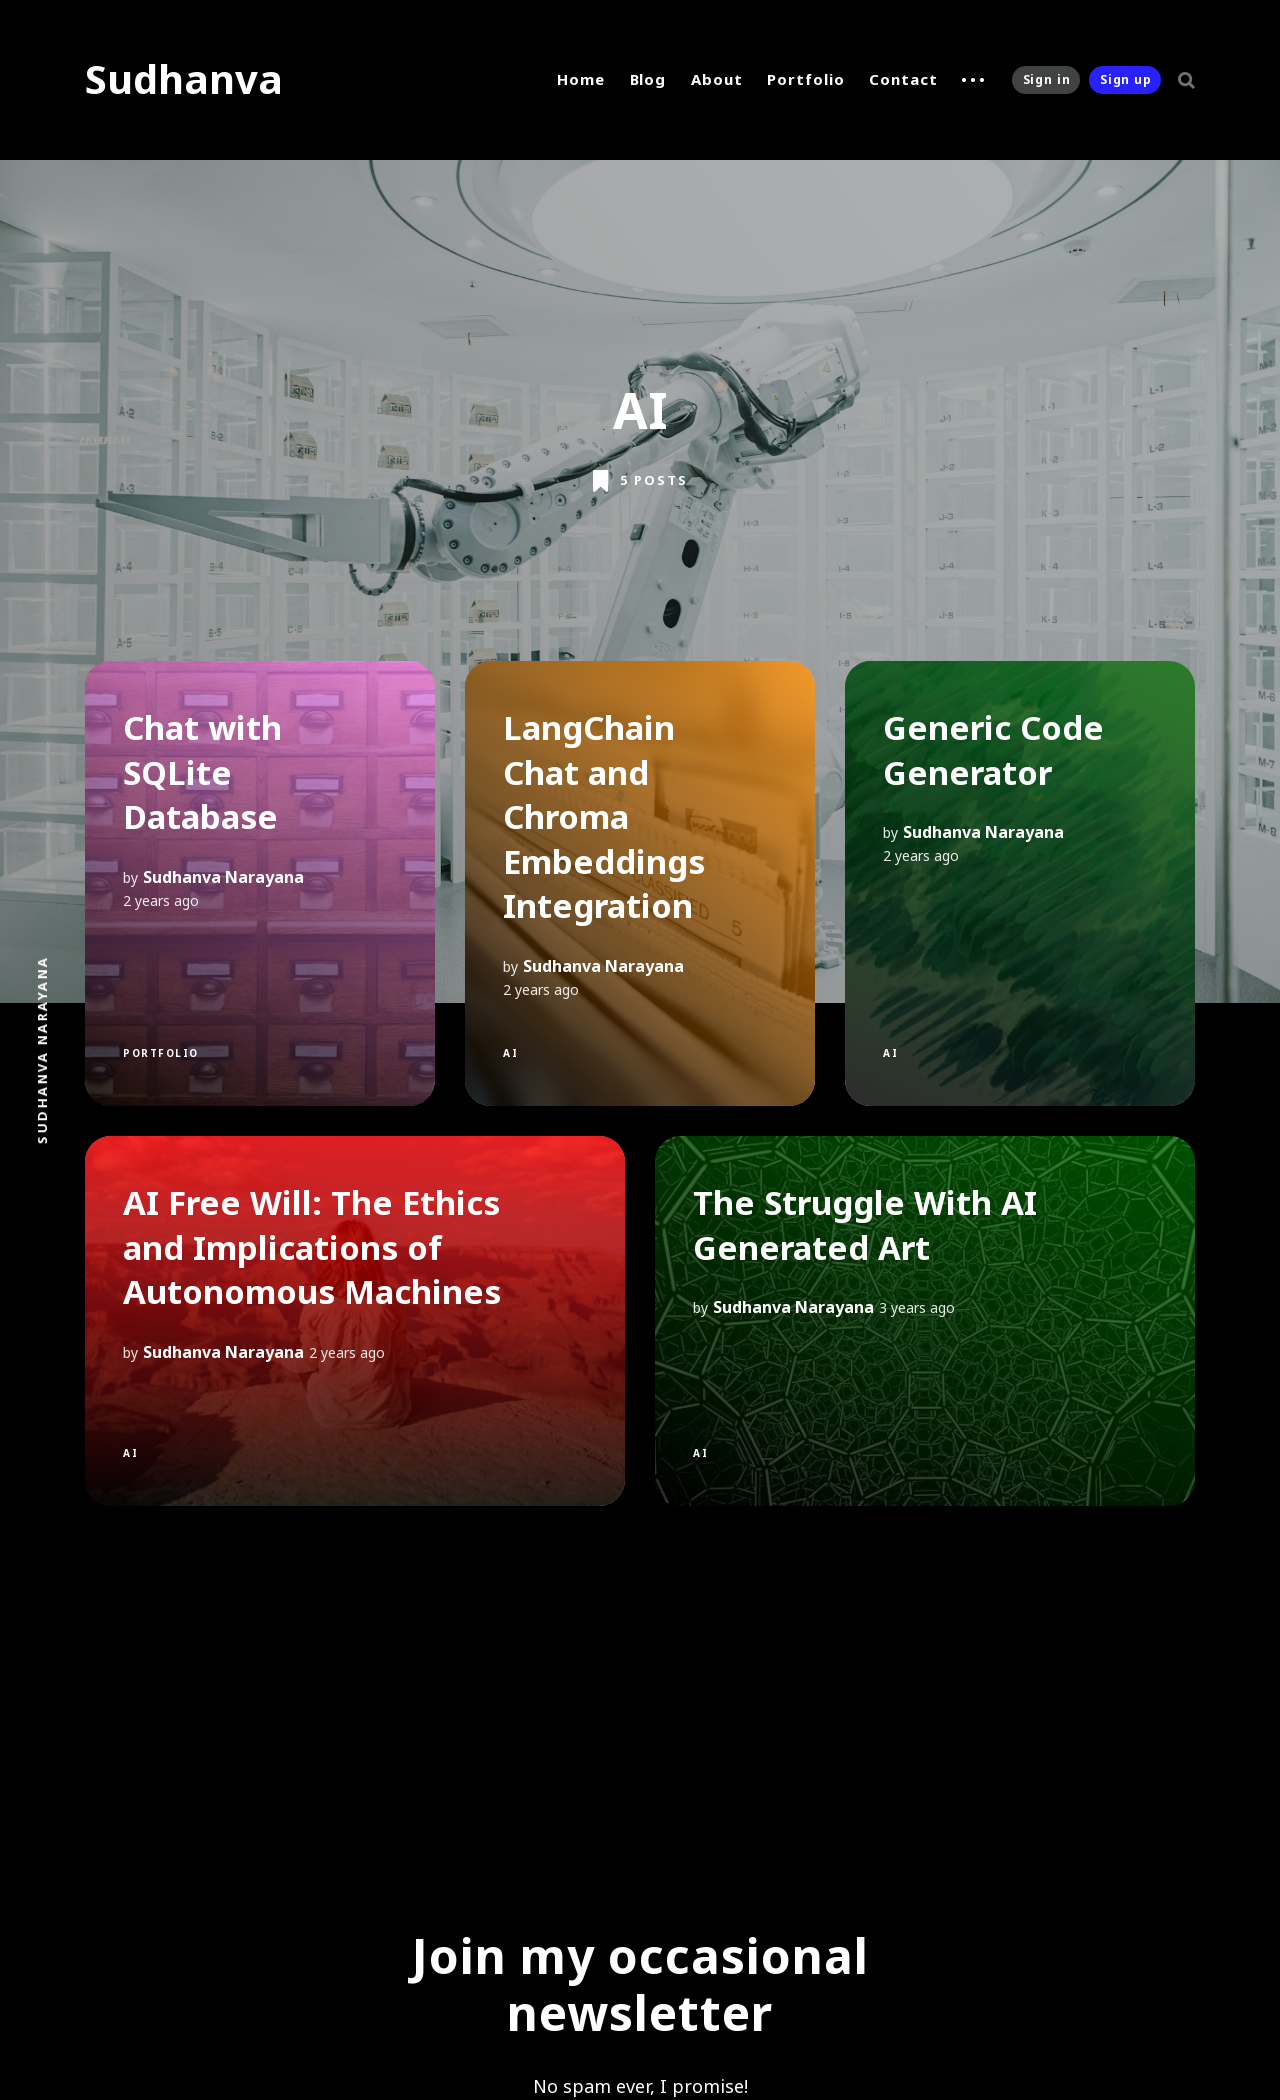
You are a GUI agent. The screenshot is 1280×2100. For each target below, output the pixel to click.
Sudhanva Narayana (223, 877)
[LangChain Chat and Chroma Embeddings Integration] (640, 883)
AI (510, 1053)
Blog (648, 79)
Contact (903, 79)
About (717, 79)
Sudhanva (184, 78)
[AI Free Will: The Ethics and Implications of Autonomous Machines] (355, 1321)
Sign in (1047, 79)
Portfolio (805, 79)
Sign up (1126, 79)
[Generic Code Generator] (1020, 883)
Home (581, 79)
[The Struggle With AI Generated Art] (925, 1321)
